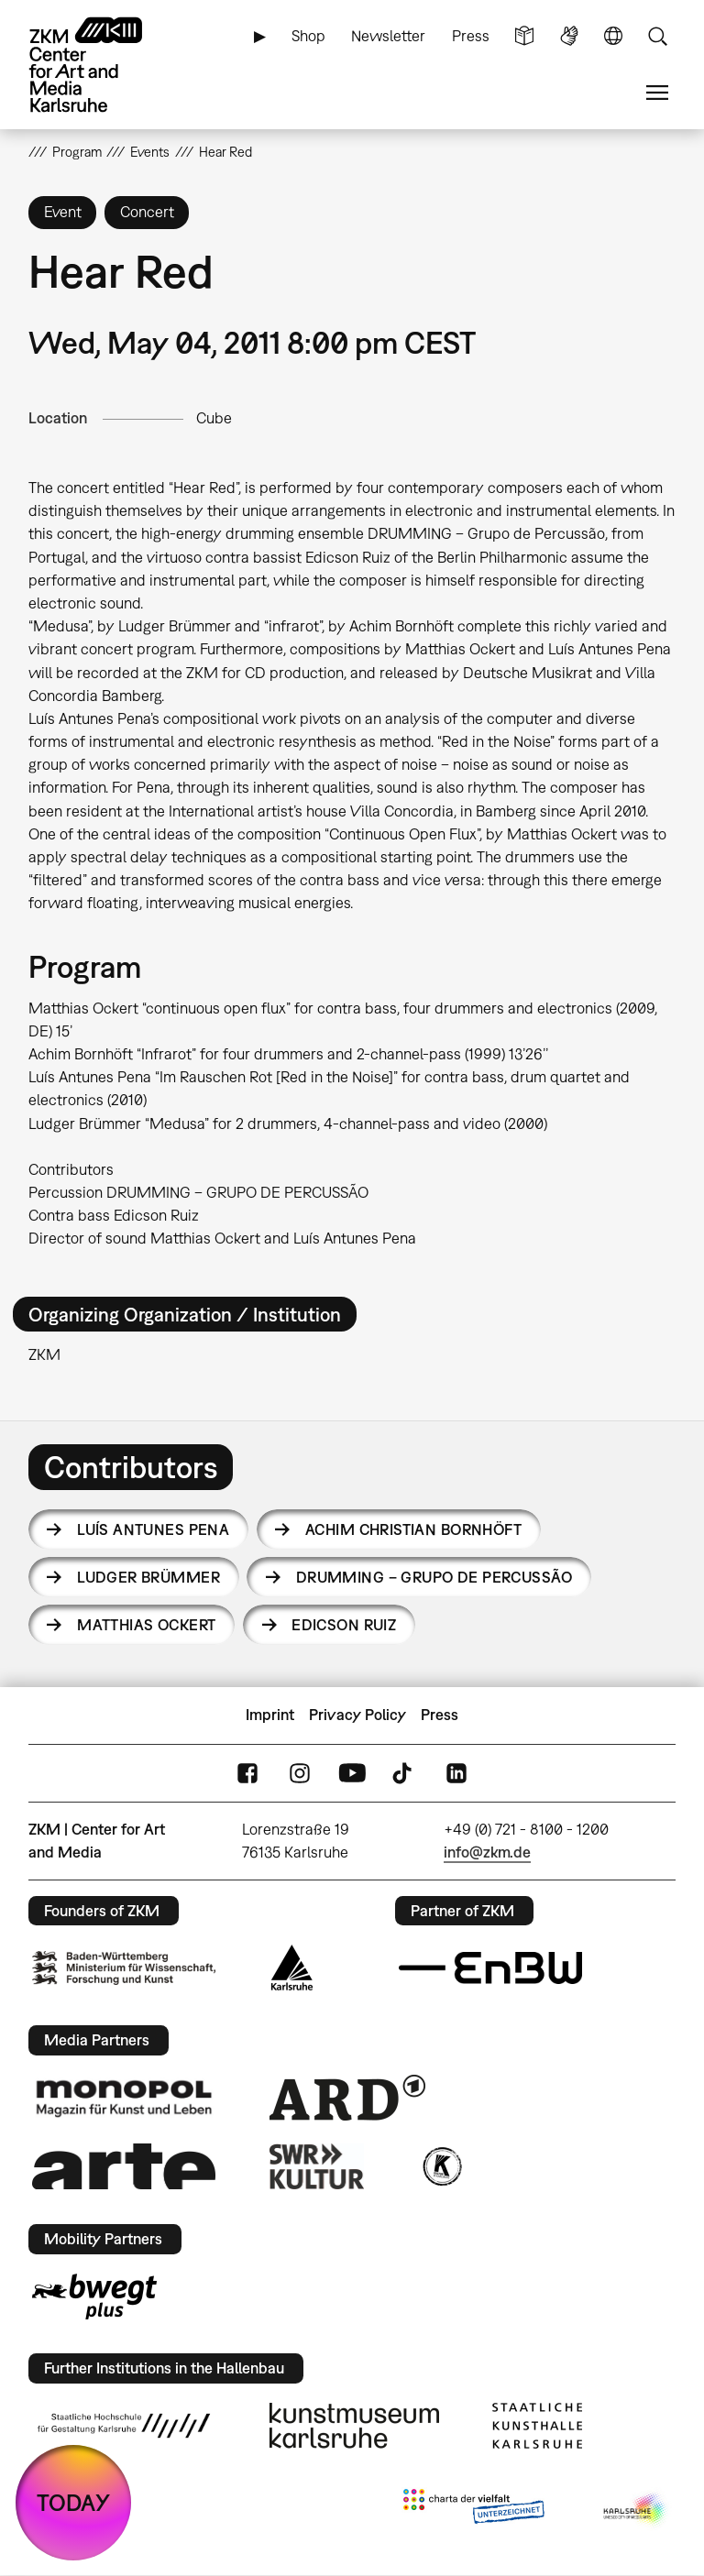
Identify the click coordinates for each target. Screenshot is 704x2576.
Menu (657, 93)
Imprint (270, 1714)
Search (657, 36)
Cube (214, 418)
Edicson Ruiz (344, 1625)
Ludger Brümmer (148, 1577)
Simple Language (524, 36)
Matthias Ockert (146, 1625)
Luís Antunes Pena (153, 1529)
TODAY (73, 2502)
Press (471, 36)
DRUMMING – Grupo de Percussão (434, 1577)
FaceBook (247, 1772)
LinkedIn (456, 1772)
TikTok (404, 1772)
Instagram (299, 1772)
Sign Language (569, 36)
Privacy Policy (357, 1714)
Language (613, 36)
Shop (308, 36)
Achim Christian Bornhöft (413, 1529)
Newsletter (388, 36)
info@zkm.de (487, 1852)
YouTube (352, 1772)
